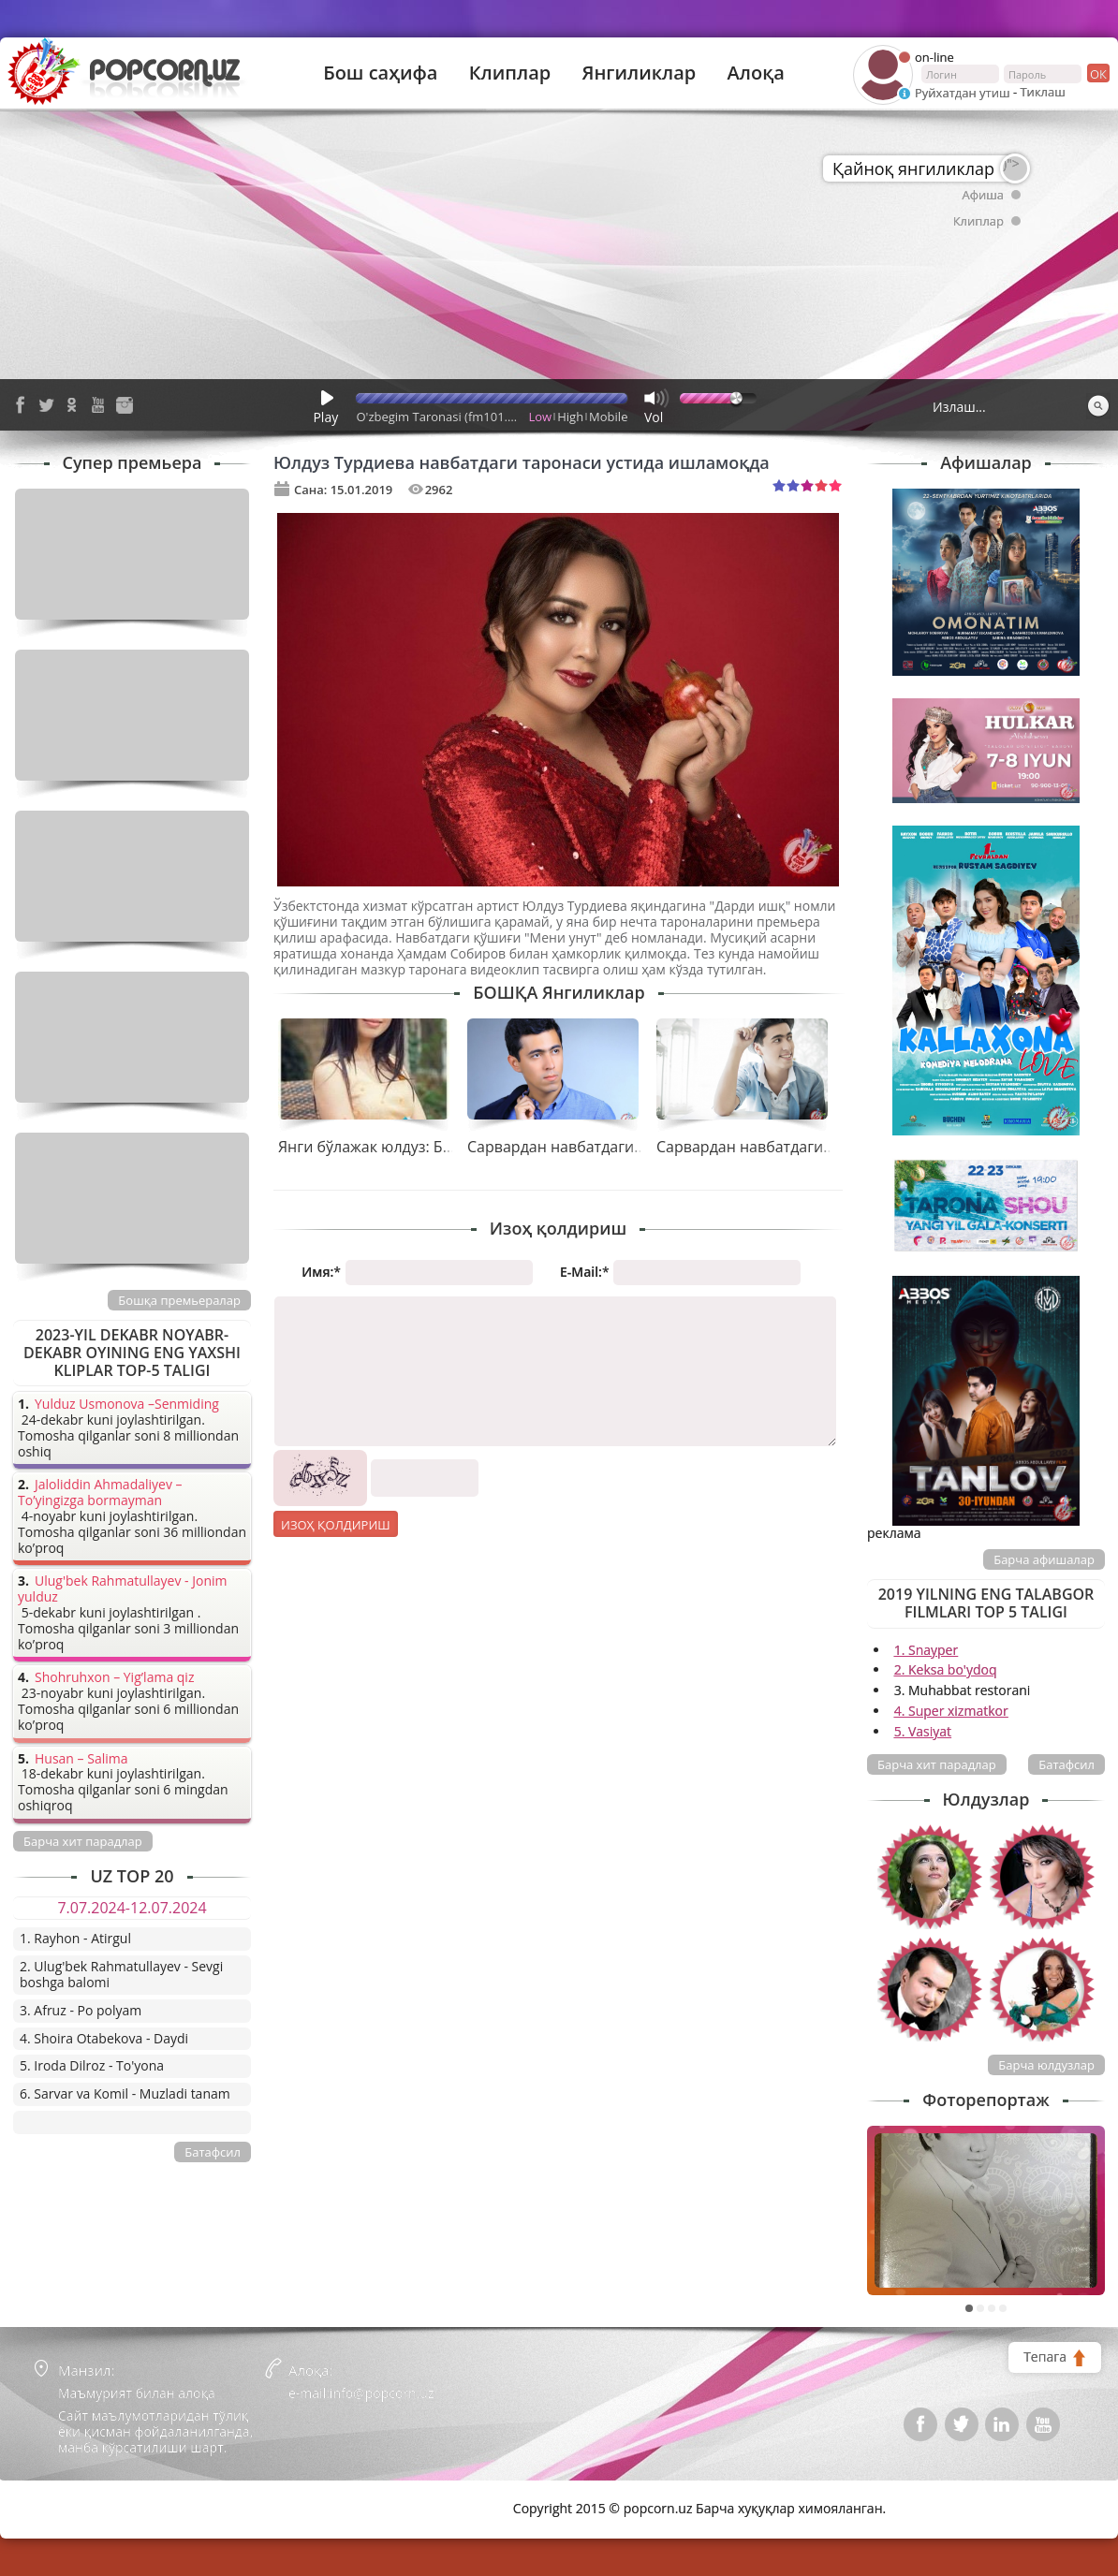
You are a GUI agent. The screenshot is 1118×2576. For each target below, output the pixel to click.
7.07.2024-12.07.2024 (131, 1907)
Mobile (608, 416)
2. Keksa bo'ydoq (945, 1669)
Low (540, 416)
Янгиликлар (638, 73)
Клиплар (510, 73)
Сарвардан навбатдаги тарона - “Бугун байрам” (828, 1146)
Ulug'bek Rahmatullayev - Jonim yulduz (123, 1589)
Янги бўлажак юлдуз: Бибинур (387, 1146)
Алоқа (756, 73)
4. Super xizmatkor (951, 1711)
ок (1097, 73)
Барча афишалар (1044, 1559)
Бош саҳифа (380, 73)
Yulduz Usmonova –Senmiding (127, 1404)
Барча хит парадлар (936, 1764)
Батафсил (1066, 1764)
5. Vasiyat (922, 1731)
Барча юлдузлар (1046, 2064)
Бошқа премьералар (179, 1300)
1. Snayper (926, 1650)
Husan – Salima (81, 1759)
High (570, 416)
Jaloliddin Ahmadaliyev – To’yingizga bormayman (100, 1493)
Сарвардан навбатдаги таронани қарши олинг (637, 1146)
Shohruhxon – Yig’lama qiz (114, 1678)
